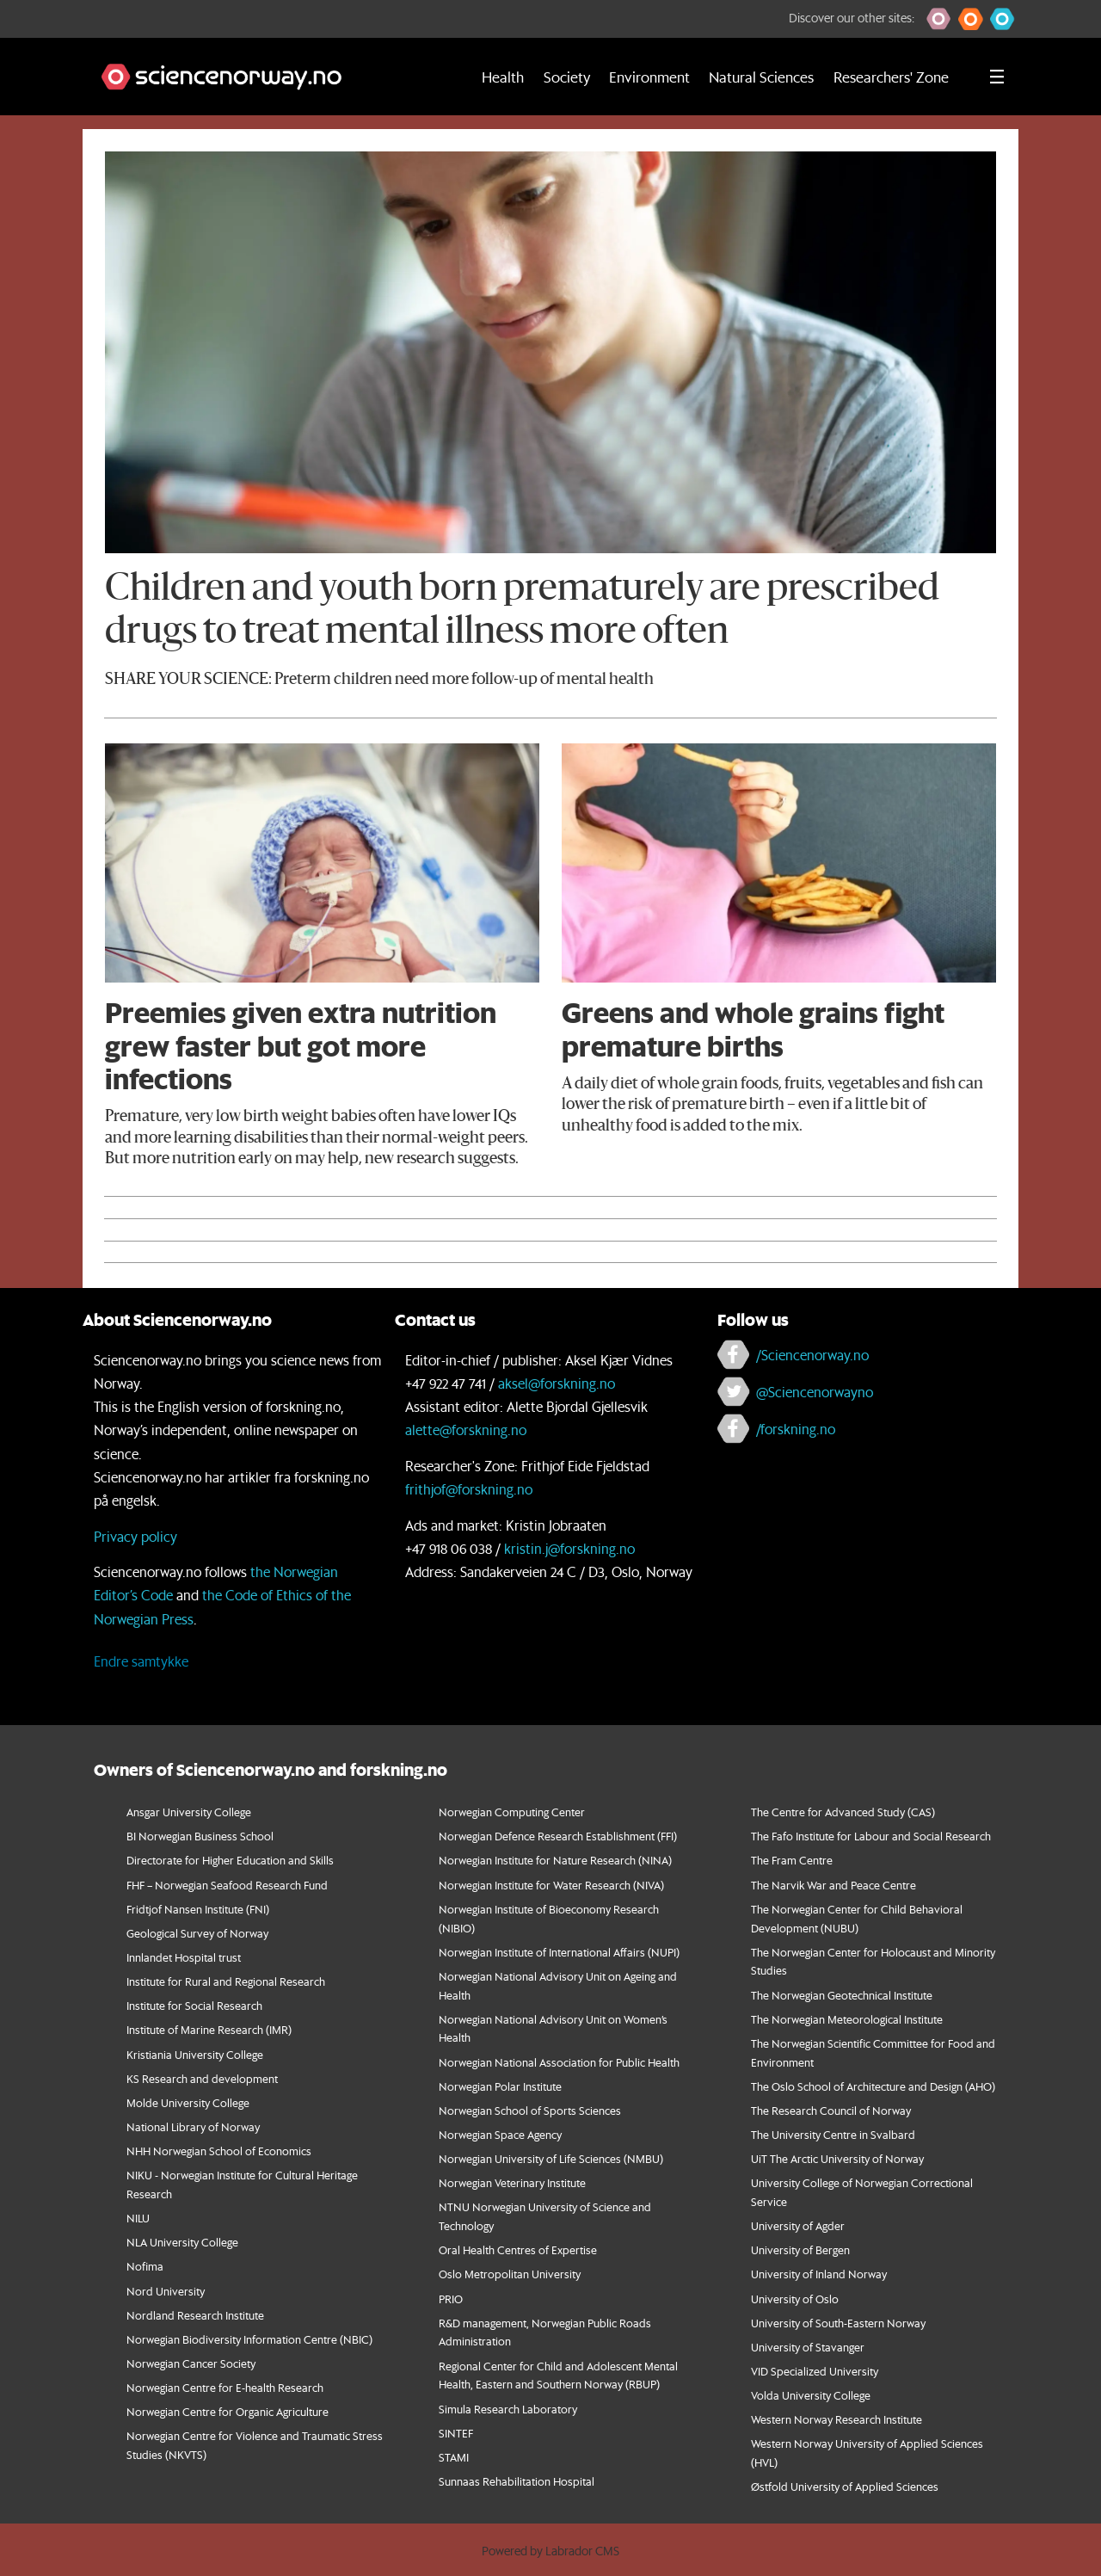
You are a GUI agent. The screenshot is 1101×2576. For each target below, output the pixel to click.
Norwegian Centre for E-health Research (224, 2387)
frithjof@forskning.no (468, 1489)
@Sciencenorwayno (814, 1392)
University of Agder (798, 2225)
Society (567, 76)
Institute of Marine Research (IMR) (209, 2029)
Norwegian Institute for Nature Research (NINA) (555, 1859)
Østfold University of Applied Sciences (844, 2486)
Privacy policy (135, 1536)
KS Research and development (202, 2078)
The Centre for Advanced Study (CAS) (843, 1811)
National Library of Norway (193, 2126)
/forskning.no (795, 1429)
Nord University (165, 2290)
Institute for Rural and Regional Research (225, 1981)
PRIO (451, 2298)
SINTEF (456, 2432)
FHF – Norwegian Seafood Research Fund (227, 1884)
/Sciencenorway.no (812, 1355)
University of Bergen (800, 2249)
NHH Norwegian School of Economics (218, 2150)
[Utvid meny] (996, 76)
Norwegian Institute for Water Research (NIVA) (551, 1884)
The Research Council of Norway (831, 2110)
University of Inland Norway (819, 2273)
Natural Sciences (761, 76)
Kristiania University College (194, 2054)
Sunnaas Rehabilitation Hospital (516, 2481)
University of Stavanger (807, 2346)
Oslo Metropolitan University (510, 2273)
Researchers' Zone (891, 76)
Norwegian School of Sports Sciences (530, 2110)
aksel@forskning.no (556, 1383)
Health (503, 76)
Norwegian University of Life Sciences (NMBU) (551, 2158)
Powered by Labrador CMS (550, 2551)
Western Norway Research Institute (836, 2419)
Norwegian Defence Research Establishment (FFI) (558, 1835)
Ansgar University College (188, 1811)
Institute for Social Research (194, 2005)
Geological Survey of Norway (197, 1933)
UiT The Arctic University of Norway (837, 2158)
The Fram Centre (792, 1859)
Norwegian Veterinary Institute (512, 2182)
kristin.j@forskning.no (569, 1548)
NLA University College (182, 2241)
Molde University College (187, 2102)
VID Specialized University (814, 2370)
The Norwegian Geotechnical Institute (841, 1994)
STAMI (454, 2457)
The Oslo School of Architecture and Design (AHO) (873, 2086)
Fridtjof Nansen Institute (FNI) (197, 1908)
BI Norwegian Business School (200, 1835)
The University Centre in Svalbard (833, 2134)
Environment (649, 76)
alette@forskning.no (465, 1429)
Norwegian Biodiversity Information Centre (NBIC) (249, 2339)
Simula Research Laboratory (508, 2408)
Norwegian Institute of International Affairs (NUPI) (559, 1951)
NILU (138, 2217)
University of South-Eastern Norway (838, 2322)
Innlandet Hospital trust (183, 1957)
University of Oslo (795, 2298)
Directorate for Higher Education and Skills (230, 1859)
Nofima (144, 2266)
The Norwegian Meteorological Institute (847, 2019)
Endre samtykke (141, 1661)
